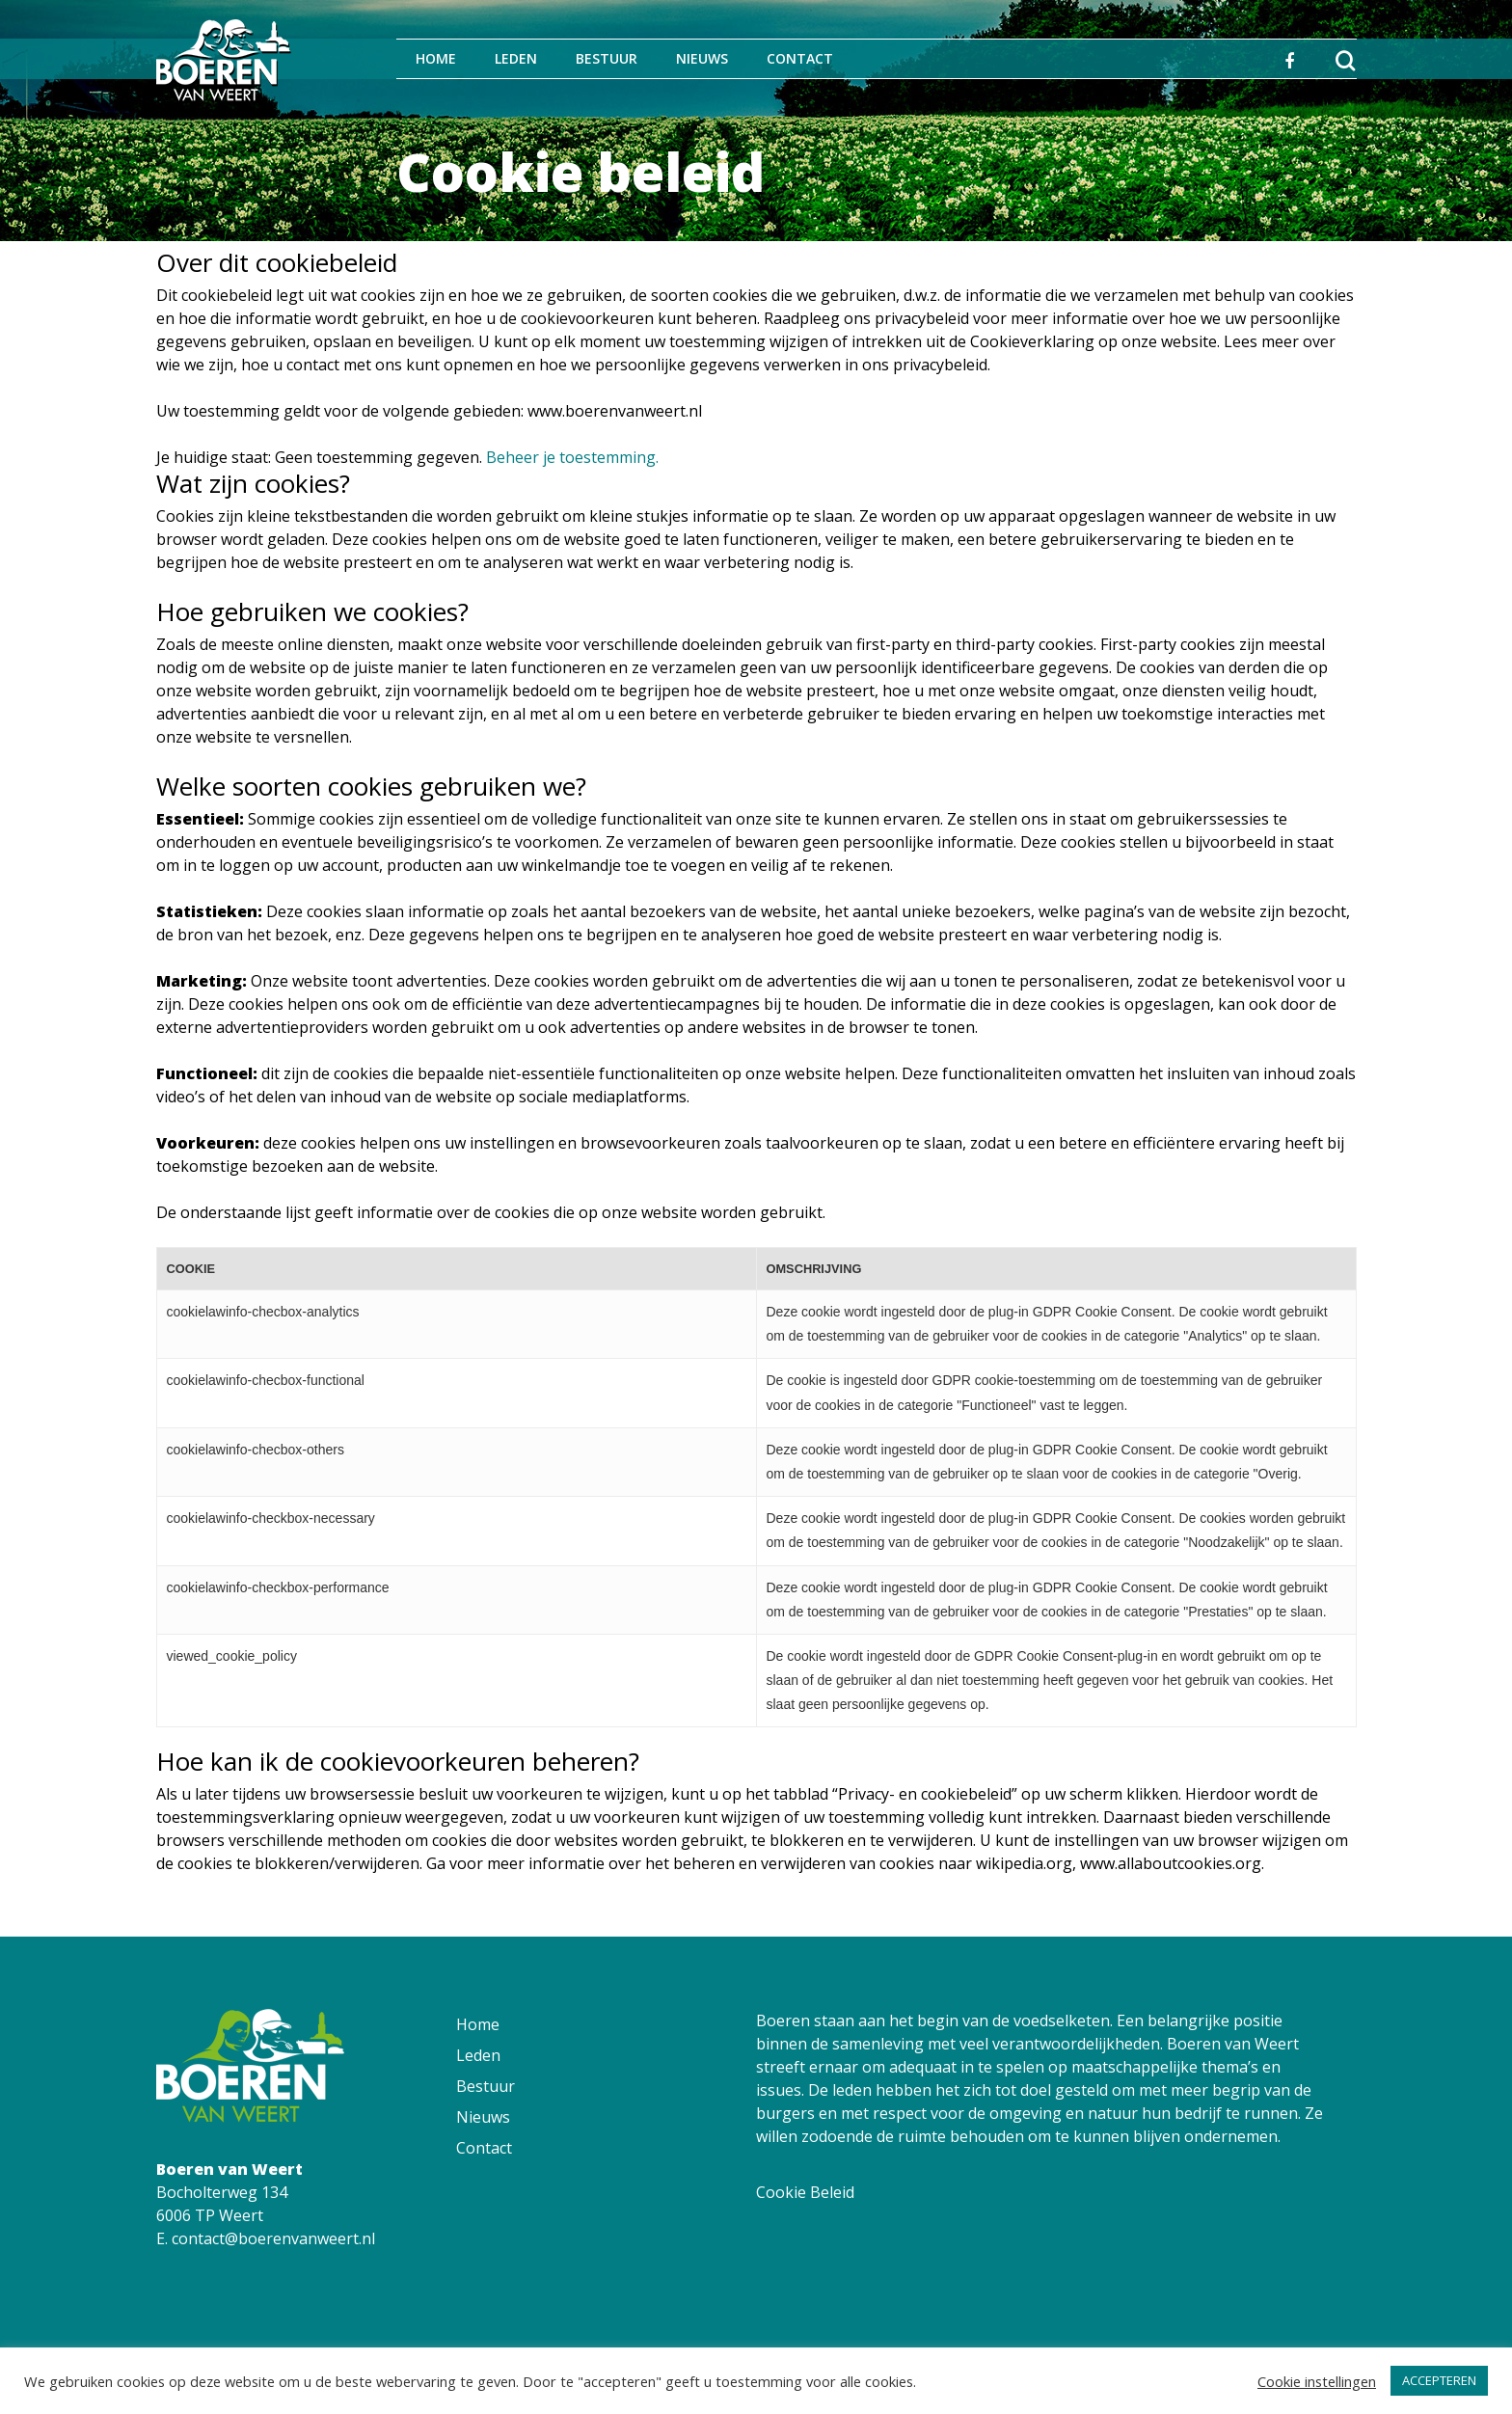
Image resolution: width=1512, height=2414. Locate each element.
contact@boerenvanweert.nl (273, 2238)
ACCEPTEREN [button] (1439, 2380)
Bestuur (606, 58)
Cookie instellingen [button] (1316, 2381)
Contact (800, 58)
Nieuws (702, 58)
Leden (516, 58)
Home (436, 58)
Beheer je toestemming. (572, 457)
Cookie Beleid (805, 2192)
